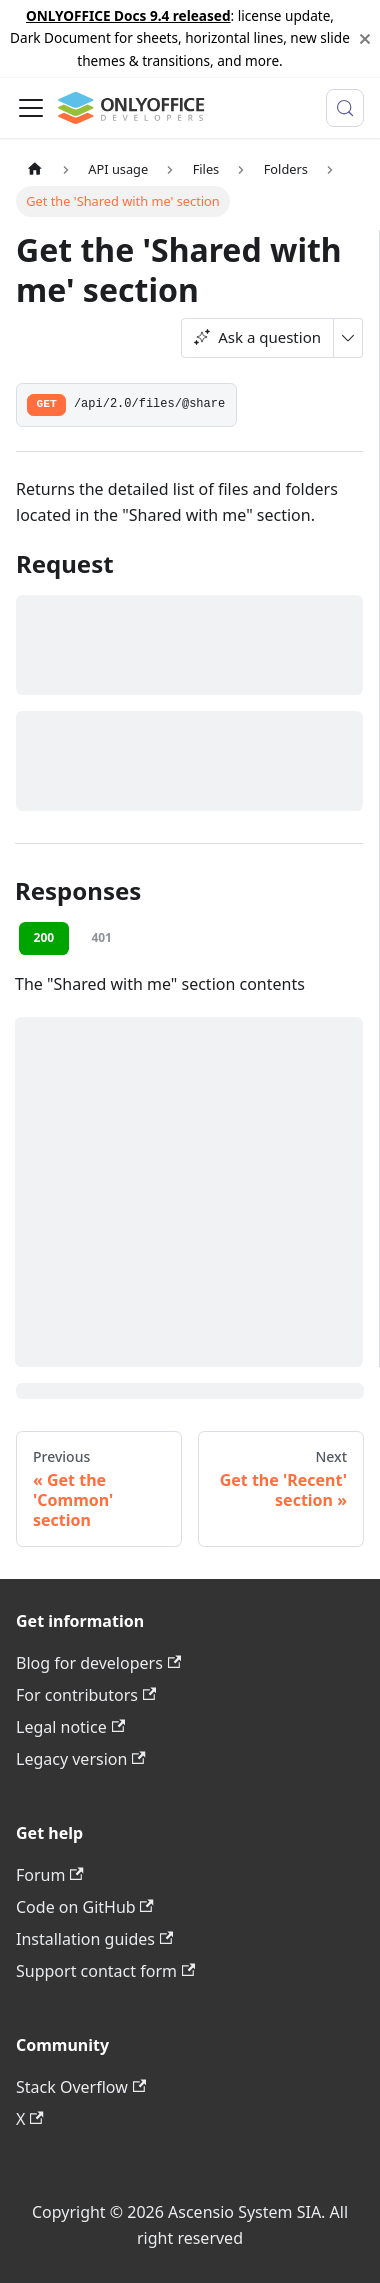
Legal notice (70, 1727)
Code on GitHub (85, 1907)
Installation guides (94, 1939)
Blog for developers (98, 1663)
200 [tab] (44, 937)
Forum (50, 1875)
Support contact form (105, 1971)
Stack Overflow (81, 2087)
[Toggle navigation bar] (31, 108)
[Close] (365, 38)
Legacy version (81, 1759)
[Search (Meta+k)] (345, 108)
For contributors (86, 1695)
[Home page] (35, 169)
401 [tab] (101, 937)
